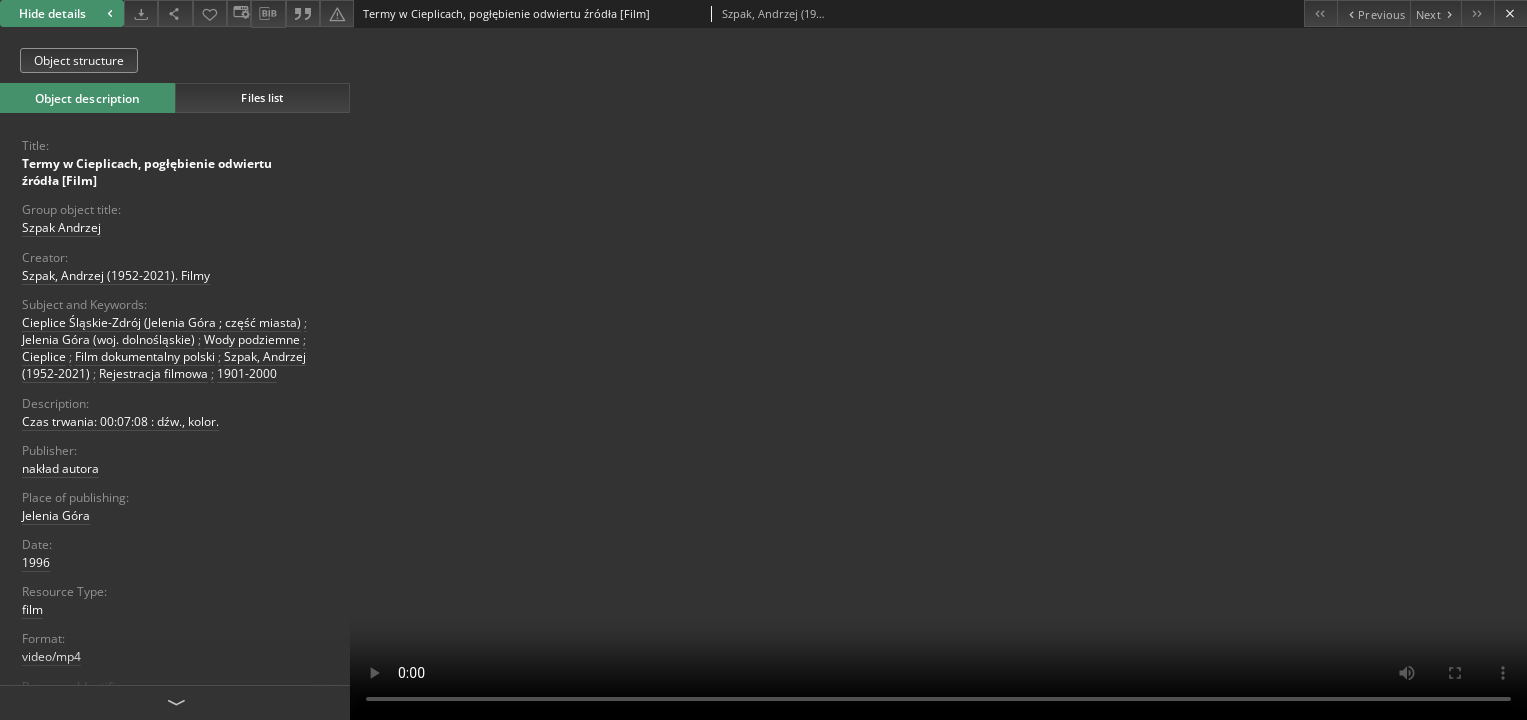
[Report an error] (337, 13)
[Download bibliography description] (268, 14)
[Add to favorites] (210, 13)
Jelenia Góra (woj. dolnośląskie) (108, 339)
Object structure (79, 60)
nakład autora (60, 468)
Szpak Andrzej (61, 227)
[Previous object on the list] (1373, 13)
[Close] (1510, 13)
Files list (262, 97)
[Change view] (239, 13)
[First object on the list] (1320, 13)
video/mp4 (51, 656)
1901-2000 (247, 373)
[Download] (141, 13)
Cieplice (44, 356)
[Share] (175, 13)
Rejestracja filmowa (153, 373)
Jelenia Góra (56, 515)
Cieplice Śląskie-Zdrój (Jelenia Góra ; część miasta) (161, 322)
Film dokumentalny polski (145, 356)
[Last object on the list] (1477, 13)
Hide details (68, 13)
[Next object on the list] (1435, 13)
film (32, 609)
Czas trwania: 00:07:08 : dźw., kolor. (120, 421)
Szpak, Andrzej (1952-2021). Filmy (116, 275)
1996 (36, 562)
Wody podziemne (252, 339)
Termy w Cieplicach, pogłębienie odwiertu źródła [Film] (147, 172)
